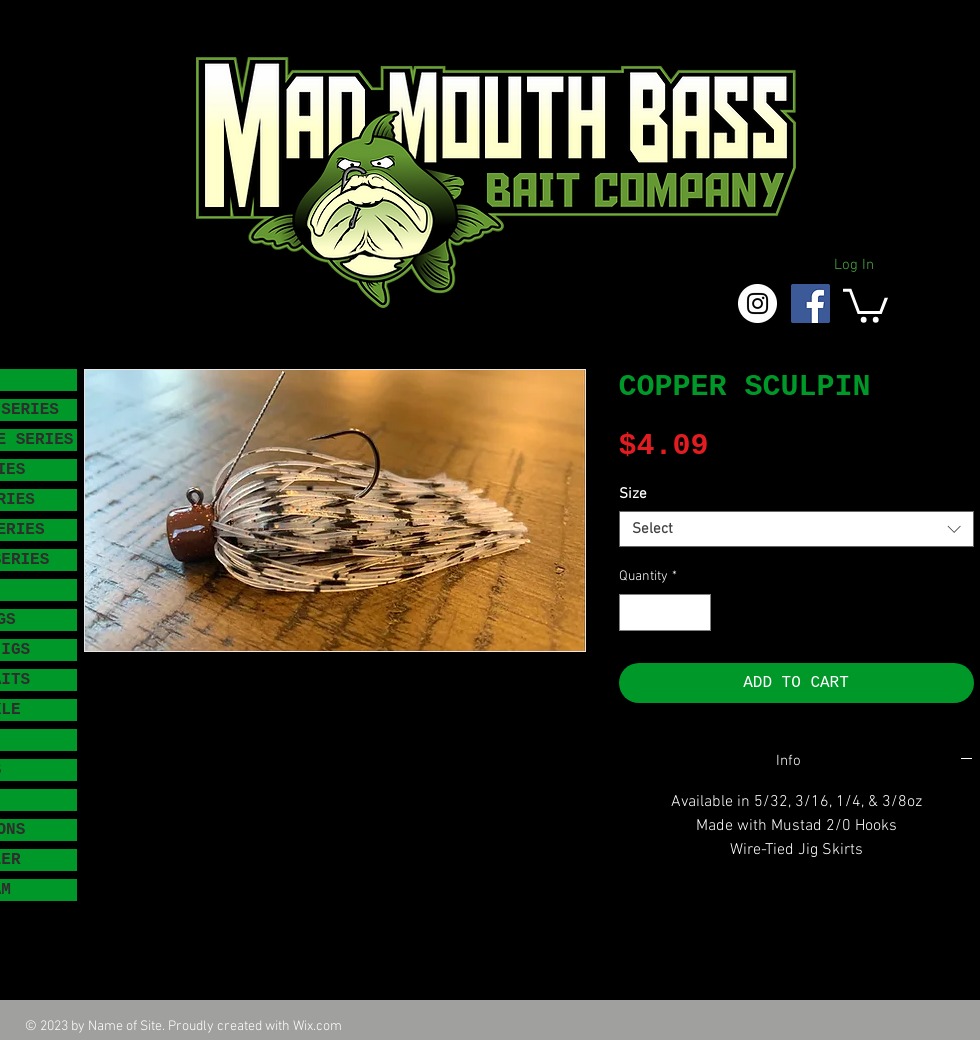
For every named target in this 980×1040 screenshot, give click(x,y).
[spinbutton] (665, 612)
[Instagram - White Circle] (757, 303)
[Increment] (695, 612)
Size (633, 494)
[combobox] (796, 529)
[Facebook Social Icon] (810, 303)
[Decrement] (634, 612)
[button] (865, 304)
